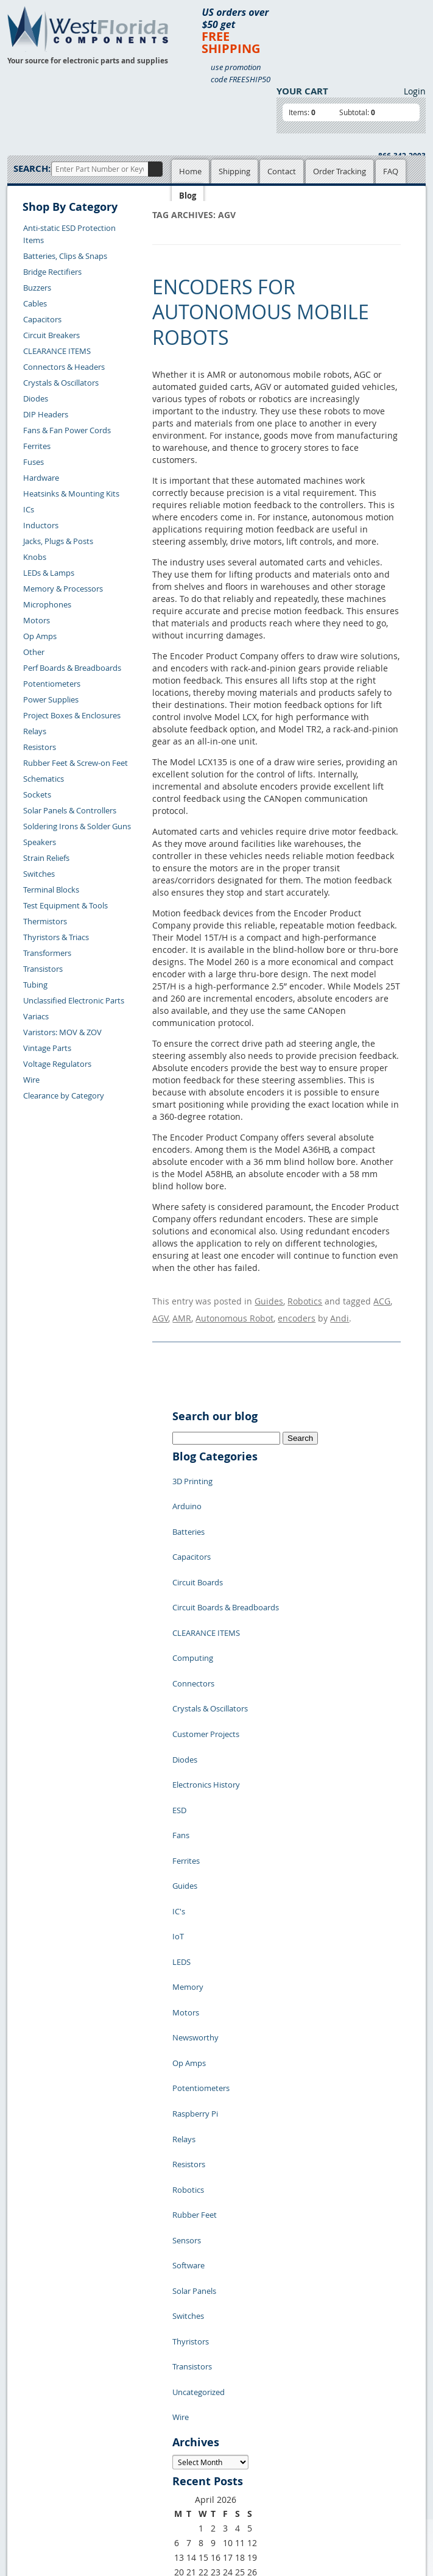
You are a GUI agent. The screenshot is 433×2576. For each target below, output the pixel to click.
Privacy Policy (193, 2410)
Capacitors (42, 319)
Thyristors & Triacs (56, 937)
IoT (178, 1797)
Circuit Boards (197, 1541)
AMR (181, 1311)
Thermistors (45, 921)
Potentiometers (51, 683)
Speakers (39, 842)
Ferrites (37, 446)
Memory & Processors (63, 588)
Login (415, 91)
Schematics (43, 778)
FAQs (117, 2438)
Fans (180, 1724)
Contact (281, 171)
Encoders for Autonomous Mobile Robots (260, 312)
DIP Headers (45, 414)
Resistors (39, 746)
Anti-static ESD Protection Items (69, 234)
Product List (130, 2424)
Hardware (41, 477)
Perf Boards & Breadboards (72, 667)
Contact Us (36, 2437)
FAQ (390, 171)
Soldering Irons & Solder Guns (77, 826)
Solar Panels (194, 2053)
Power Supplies (51, 699)
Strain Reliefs (46, 857)
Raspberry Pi (195, 1925)
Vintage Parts (47, 1047)
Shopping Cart (134, 2410)
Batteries (188, 1504)
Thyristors (190, 2089)
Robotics (304, 1298)
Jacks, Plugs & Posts (58, 541)
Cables (35, 303)
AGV (160, 1311)
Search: (32, 168)
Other (33, 651)
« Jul (180, 2324)
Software (188, 2034)
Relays (34, 731)
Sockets (37, 794)
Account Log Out (46, 2493)
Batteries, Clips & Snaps (65, 255)
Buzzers (37, 287)
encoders (296, 1311)
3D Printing (192, 1468)
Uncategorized (198, 2126)
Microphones (47, 604)
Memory (187, 1833)
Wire (31, 1079)
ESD (179, 1705)
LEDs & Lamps (48, 572)
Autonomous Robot (234, 1311)
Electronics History (206, 1687)
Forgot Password (47, 2507)
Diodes (35, 398)
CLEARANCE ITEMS (57, 350)
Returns (30, 2451)
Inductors (40, 525)
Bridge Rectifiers (52, 271)
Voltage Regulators (57, 1063)
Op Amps (40, 636)
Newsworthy (195, 1870)
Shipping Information (55, 2465)
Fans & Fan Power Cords (67, 430)
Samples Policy (195, 2396)
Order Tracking (339, 171)
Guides (269, 1298)
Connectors (193, 1614)
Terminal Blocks (51, 889)
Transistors (43, 968)
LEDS (181, 1815)
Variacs (36, 1016)
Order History (41, 2479)
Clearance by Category (63, 1095)
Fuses (33, 461)
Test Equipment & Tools (65, 905)
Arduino (187, 1486)
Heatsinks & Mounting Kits (71, 493)
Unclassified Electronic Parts (73, 1000)
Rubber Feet (194, 1998)
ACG (381, 1298)
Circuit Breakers (51, 335)
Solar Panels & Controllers (69, 810)
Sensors (186, 2016)
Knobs (34, 556)
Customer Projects (205, 1651)
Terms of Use (192, 2424)
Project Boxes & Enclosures (72, 715)
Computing (192, 1596)
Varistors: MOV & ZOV (62, 1032)
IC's (178, 1779)
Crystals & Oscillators (61, 382)
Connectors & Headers (64, 366)
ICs (28, 509)
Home (190, 171)
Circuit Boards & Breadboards (225, 1559)
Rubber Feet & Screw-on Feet (75, 762)
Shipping (234, 171)
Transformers (47, 952)
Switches (39, 873)
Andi (339, 1311)
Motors (36, 620)
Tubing (35, 984)
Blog (187, 195)
